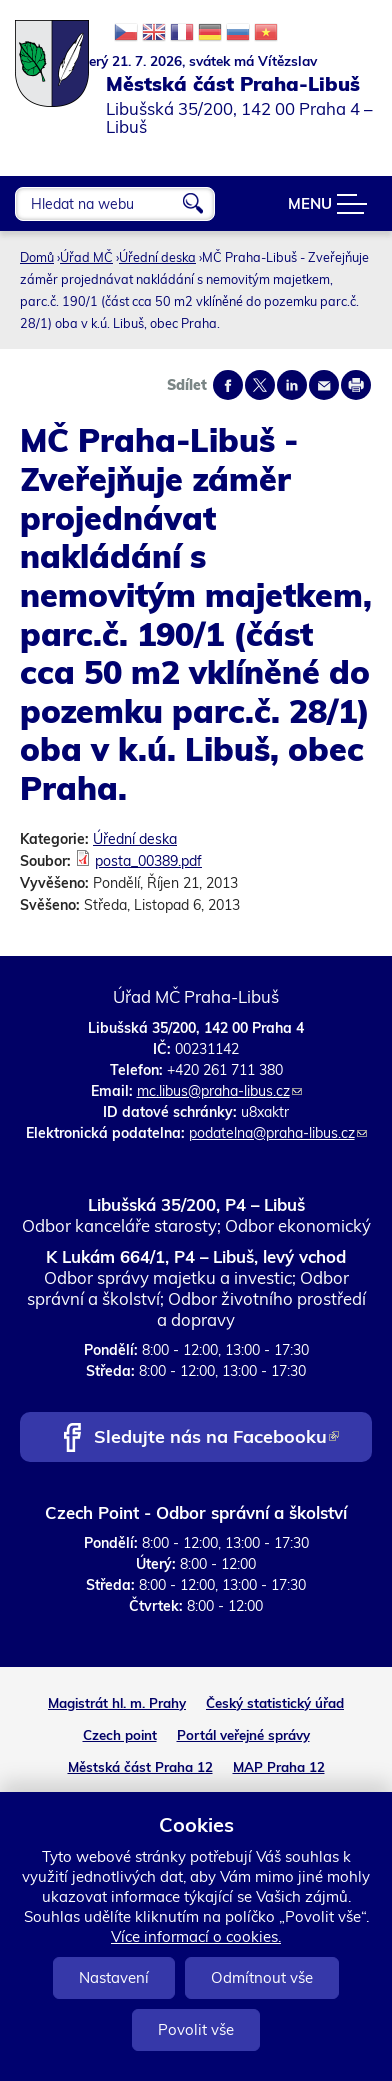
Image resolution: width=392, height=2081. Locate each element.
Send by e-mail (324, 385)
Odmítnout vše (262, 1977)
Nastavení (114, 1977)
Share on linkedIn (292, 385)
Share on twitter (260, 385)
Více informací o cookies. (196, 1936)
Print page (356, 385)
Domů (37, 257)
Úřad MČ (86, 257)
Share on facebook (228, 385)
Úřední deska (157, 257)
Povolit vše (196, 2029)
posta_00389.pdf (148, 861)
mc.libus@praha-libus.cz (219, 1091)
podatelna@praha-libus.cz (278, 1133)
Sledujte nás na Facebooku (216, 1438)
